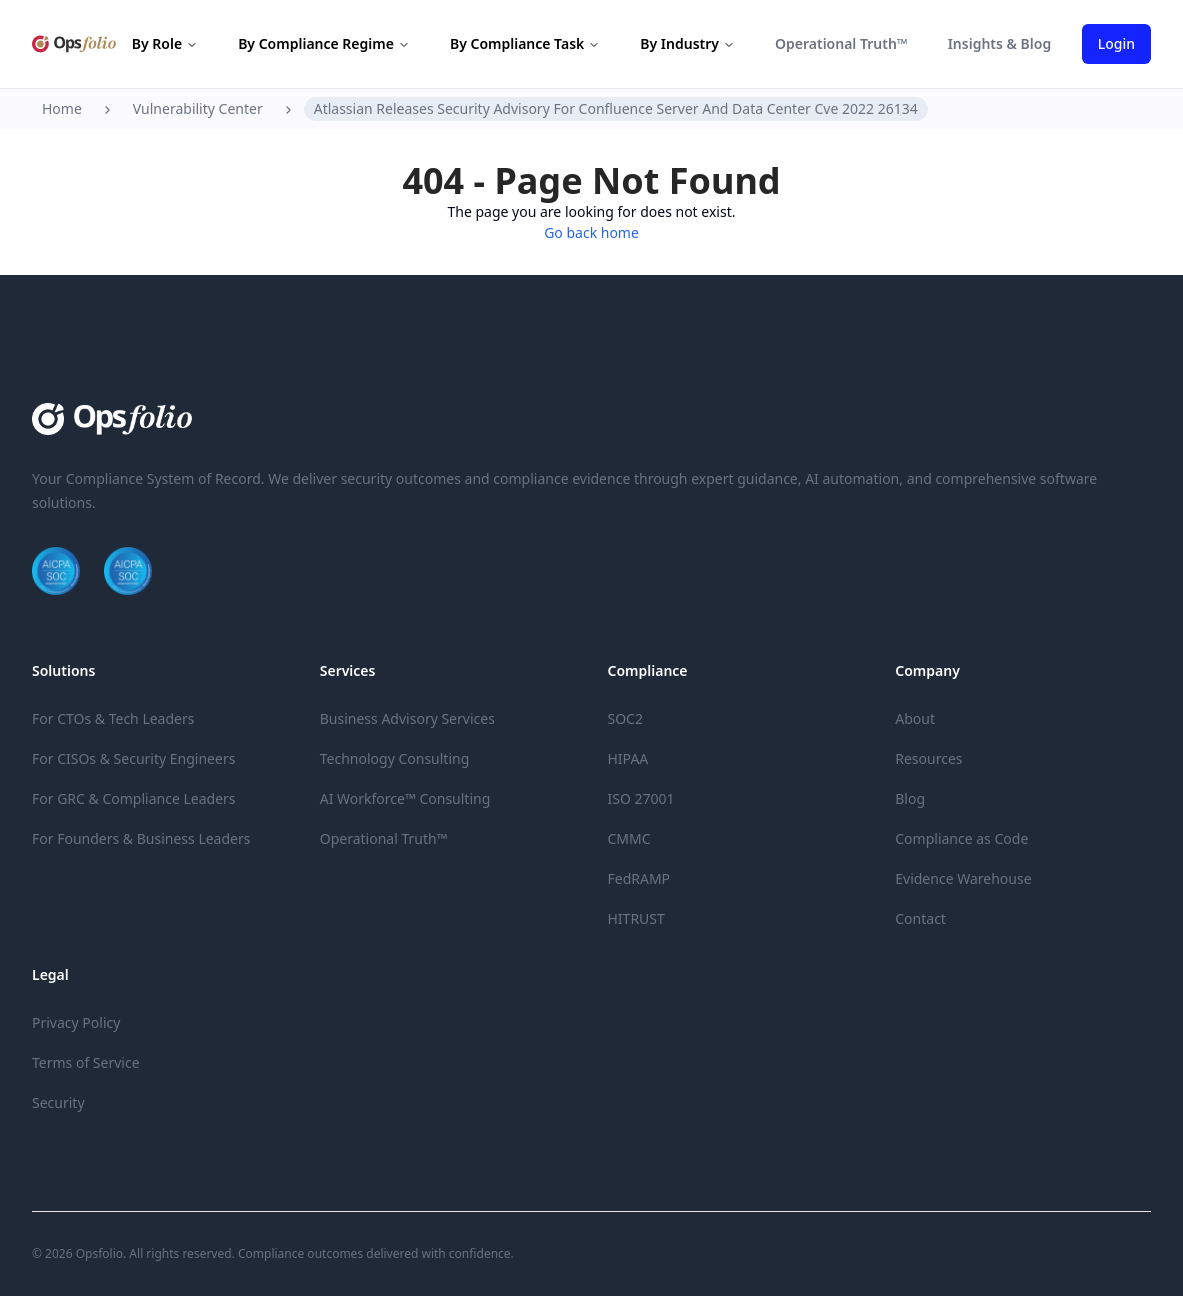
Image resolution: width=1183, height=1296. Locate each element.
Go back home (591, 232)
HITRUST (636, 918)
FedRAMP (639, 878)
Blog (910, 798)
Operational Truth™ (841, 43)
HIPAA (628, 758)
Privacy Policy (76, 1022)
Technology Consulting (395, 758)
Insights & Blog (1000, 43)
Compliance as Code (961, 838)
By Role (165, 43)
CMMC (629, 838)
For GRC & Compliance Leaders (134, 798)
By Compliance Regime (324, 43)
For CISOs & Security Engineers (133, 758)
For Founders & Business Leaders (141, 838)
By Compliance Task (525, 43)
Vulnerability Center (198, 108)
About (915, 718)
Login (1116, 43)
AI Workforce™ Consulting (405, 798)
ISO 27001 (641, 798)
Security (58, 1102)
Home (62, 108)
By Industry (687, 43)
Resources (928, 758)
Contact (920, 918)
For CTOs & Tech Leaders (113, 718)
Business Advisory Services (407, 718)
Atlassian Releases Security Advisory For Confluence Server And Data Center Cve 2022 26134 (616, 108)
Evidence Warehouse (963, 878)
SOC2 (625, 718)
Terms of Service (86, 1062)
